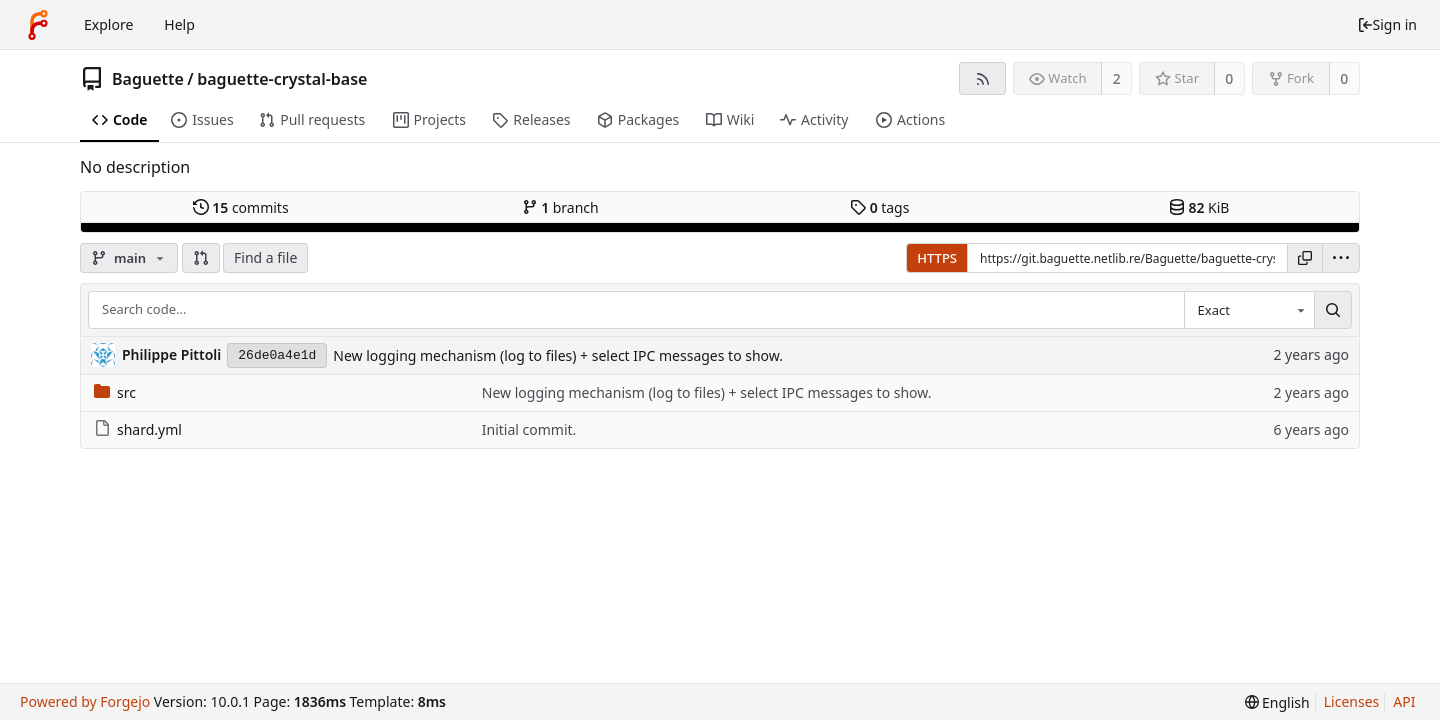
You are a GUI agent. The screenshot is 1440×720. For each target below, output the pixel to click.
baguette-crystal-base (282, 79)
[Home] (38, 25)
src (115, 392)
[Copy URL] (1305, 258)
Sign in (1387, 24)
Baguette (148, 79)
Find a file (265, 257)
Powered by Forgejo (85, 701)
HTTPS (937, 258)
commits (241, 207)
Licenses (1352, 701)
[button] (201, 258)
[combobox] (1249, 310)
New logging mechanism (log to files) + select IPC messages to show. (558, 355)
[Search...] (1333, 310)
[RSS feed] (982, 78)
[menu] (1341, 258)
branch (560, 207)
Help (179, 24)
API (1404, 701)
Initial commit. (529, 429)
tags (879, 207)
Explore (108, 24)
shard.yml (138, 429)
